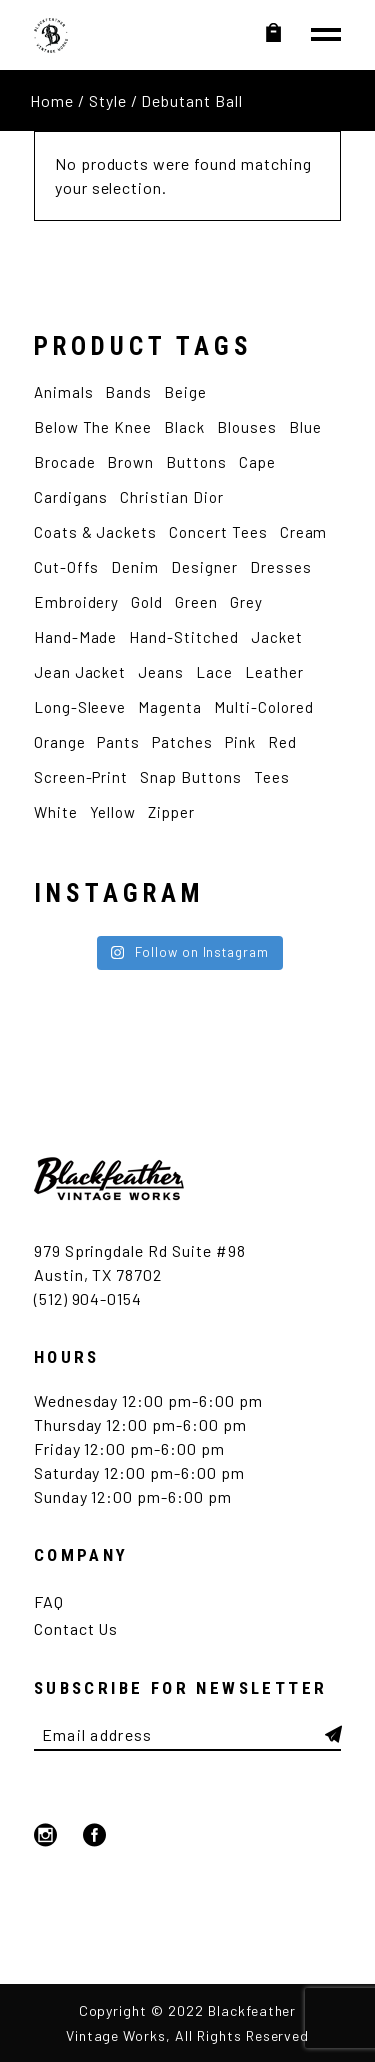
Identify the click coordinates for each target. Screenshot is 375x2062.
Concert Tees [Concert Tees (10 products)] (218, 532)
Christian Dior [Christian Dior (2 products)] (171, 497)
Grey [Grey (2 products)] (246, 602)
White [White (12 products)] (56, 812)
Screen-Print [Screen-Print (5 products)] (81, 777)
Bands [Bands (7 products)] (128, 392)
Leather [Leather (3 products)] (274, 672)
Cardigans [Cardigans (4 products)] (71, 497)
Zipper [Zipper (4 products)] (171, 812)
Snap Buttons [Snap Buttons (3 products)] (191, 777)
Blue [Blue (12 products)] (305, 427)
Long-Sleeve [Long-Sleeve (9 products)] (80, 707)
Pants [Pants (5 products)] (118, 742)
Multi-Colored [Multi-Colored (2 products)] (263, 707)
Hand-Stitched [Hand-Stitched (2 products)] (183, 637)
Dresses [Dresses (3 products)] (281, 567)
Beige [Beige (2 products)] (185, 392)
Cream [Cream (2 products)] (304, 532)
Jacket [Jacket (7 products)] (277, 637)
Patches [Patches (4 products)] (182, 742)
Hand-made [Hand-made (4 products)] (76, 637)
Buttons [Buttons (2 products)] (196, 462)
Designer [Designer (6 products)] (204, 567)
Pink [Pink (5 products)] (240, 742)
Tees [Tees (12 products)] (272, 777)
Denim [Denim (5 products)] (135, 567)
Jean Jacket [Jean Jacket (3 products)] (80, 672)
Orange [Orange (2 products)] (60, 742)
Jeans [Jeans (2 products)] (161, 672)
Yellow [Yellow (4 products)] (113, 812)
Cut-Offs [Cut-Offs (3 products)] (67, 567)
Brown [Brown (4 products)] (130, 462)
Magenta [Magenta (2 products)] (170, 707)
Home (52, 100)
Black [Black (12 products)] (184, 427)
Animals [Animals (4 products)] (64, 392)
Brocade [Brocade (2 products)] (65, 462)
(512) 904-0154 (88, 1298)
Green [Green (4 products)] (196, 602)
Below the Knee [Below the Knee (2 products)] (93, 427)
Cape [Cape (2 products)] (257, 462)
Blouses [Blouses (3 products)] (247, 427)
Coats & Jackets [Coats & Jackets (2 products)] (95, 532)
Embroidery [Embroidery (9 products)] (77, 602)
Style (108, 100)
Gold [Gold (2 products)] (147, 602)
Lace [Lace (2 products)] (214, 672)
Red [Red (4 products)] (282, 742)
